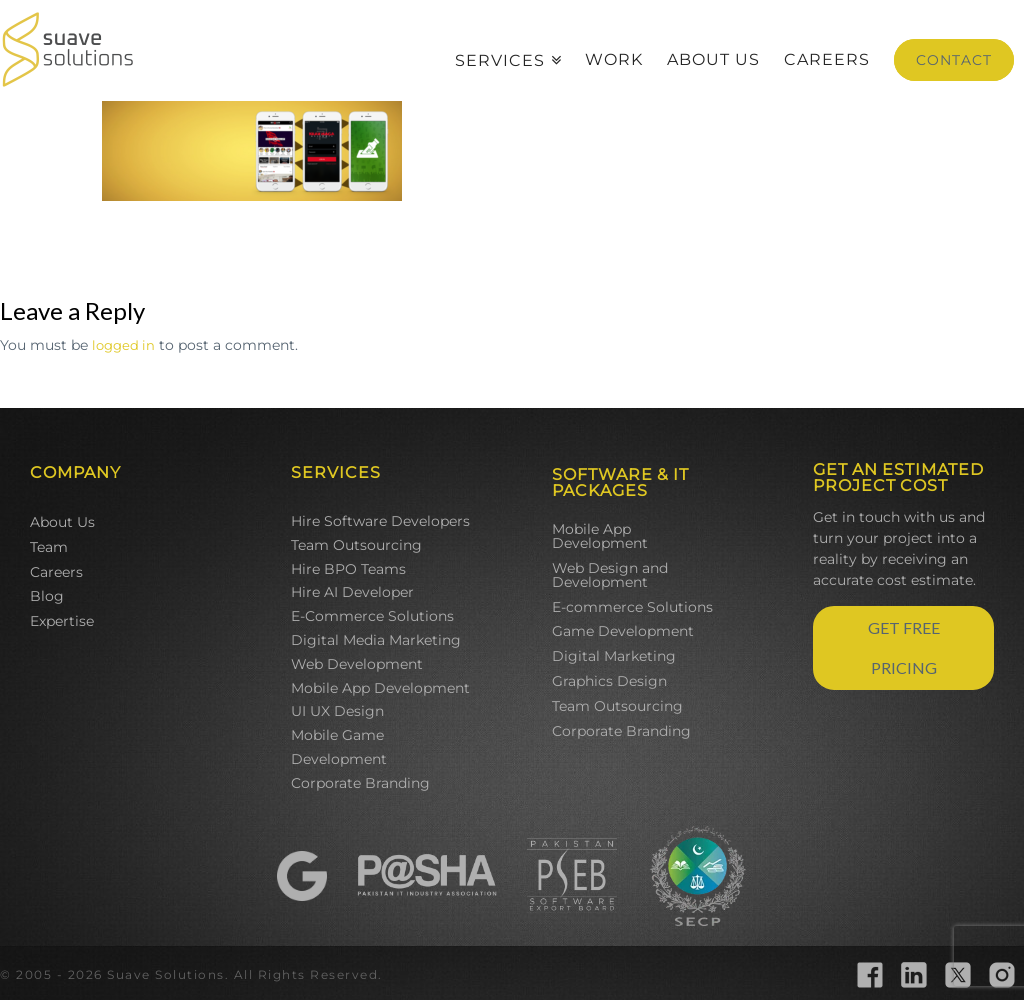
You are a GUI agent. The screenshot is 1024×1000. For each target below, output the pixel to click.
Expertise (62, 621)
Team (49, 547)
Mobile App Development (380, 688)
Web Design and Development (610, 575)
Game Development (623, 631)
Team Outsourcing (356, 545)
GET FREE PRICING (904, 647)
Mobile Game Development (339, 747)
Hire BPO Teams (348, 569)
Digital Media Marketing (376, 640)
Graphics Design (609, 681)
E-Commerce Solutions (372, 616)
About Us (62, 522)
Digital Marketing (614, 656)
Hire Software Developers (380, 521)
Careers (56, 572)
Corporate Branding (360, 783)
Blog (47, 596)
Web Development (357, 664)
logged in (123, 345)
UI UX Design (337, 711)
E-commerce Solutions (632, 607)
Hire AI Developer (352, 592)
